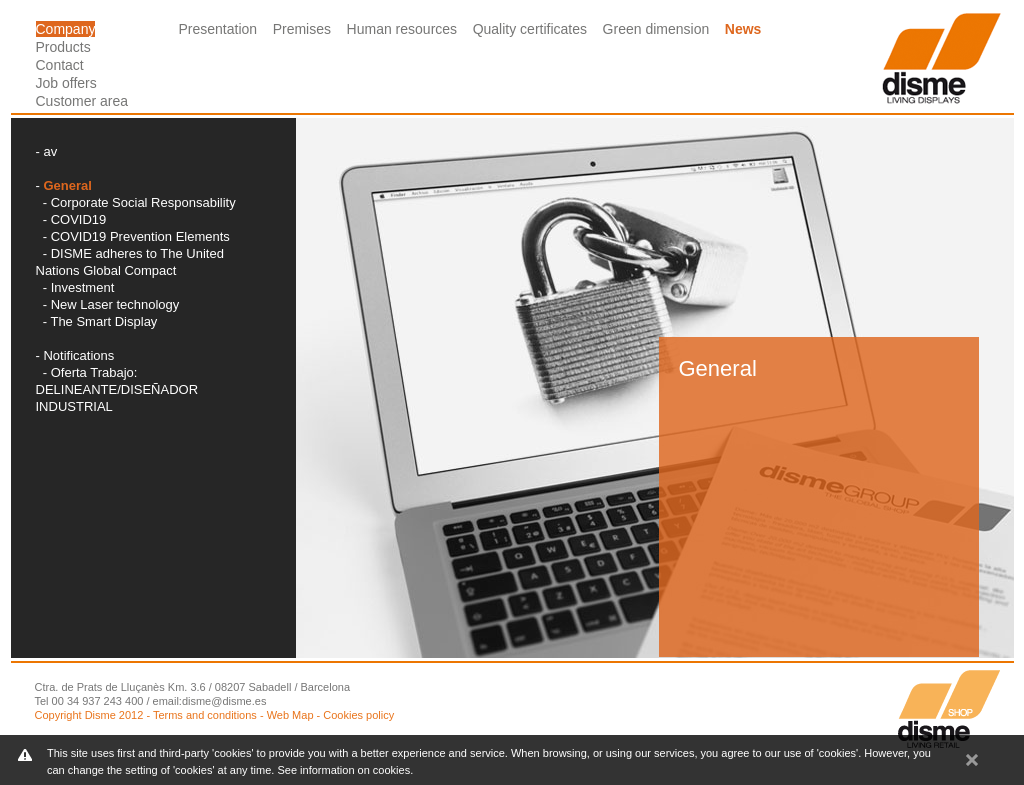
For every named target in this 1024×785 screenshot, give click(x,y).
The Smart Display (103, 321)
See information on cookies (343, 770)
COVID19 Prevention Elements (140, 236)
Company (66, 29)
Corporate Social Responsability (143, 202)
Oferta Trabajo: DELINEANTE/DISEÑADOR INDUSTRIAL (117, 389)
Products (63, 47)
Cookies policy (358, 715)
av (50, 151)
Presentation (218, 29)
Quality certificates (530, 29)
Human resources (402, 29)
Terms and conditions (205, 715)
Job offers (66, 83)
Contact (60, 65)
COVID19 (79, 219)
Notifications (78, 355)
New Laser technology (115, 304)
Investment (83, 287)
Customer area (82, 101)
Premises (302, 29)
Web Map (290, 715)
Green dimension (656, 29)
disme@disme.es (224, 701)
